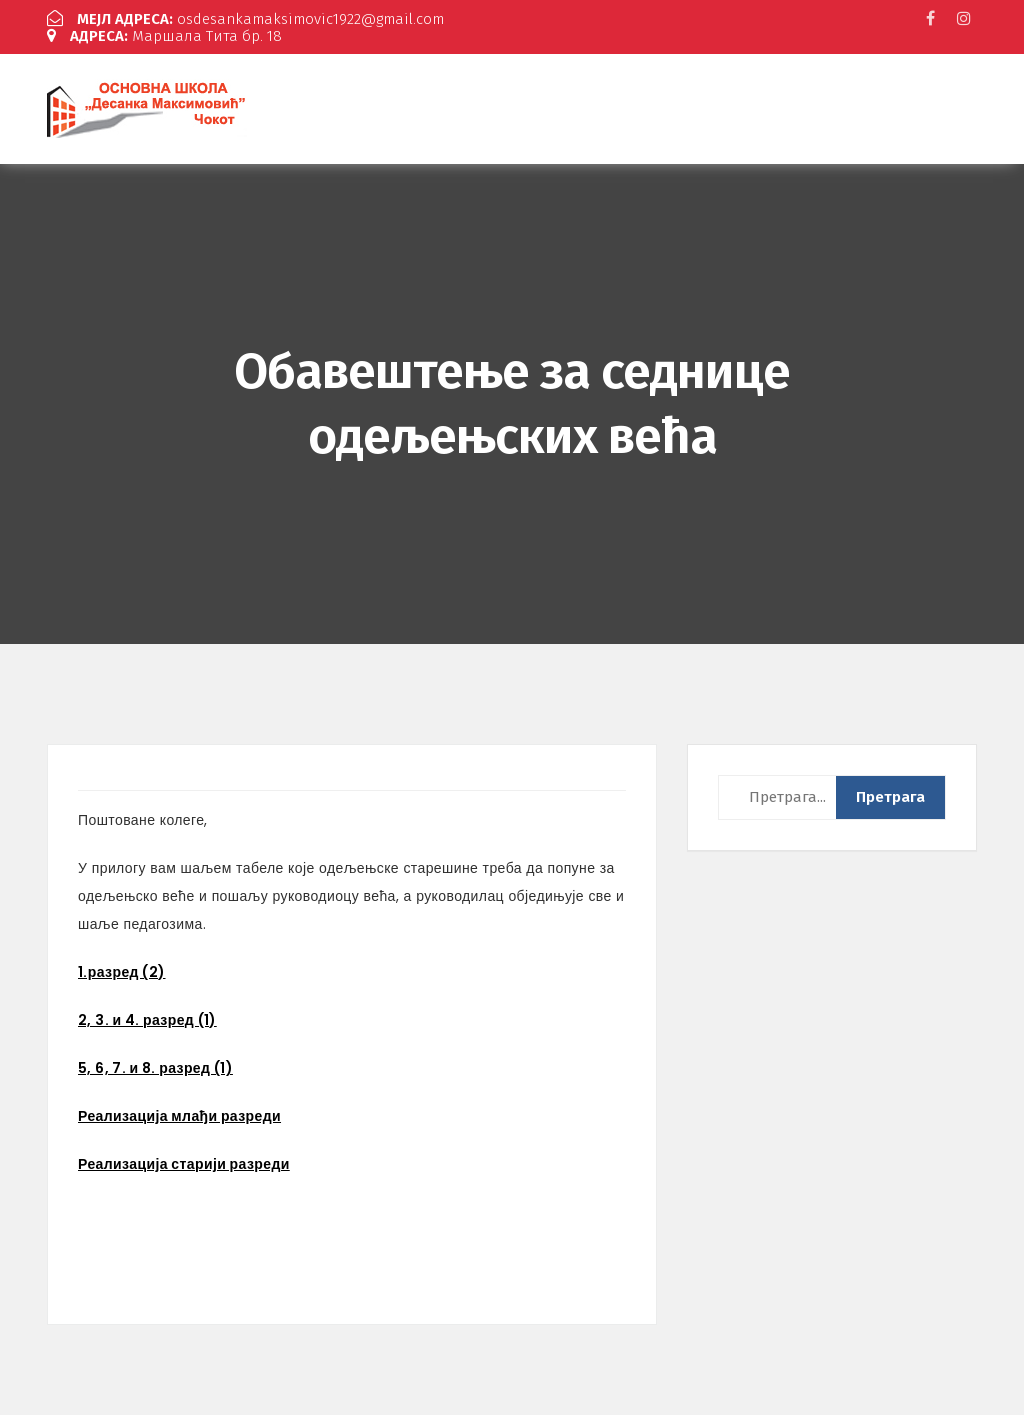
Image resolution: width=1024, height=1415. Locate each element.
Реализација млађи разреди (179, 1116)
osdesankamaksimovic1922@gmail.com (245, 19)
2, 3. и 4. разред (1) (147, 1020)
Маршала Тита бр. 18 (164, 36)
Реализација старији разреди (184, 1164)
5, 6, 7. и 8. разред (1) (155, 1068)
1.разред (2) (122, 972)
